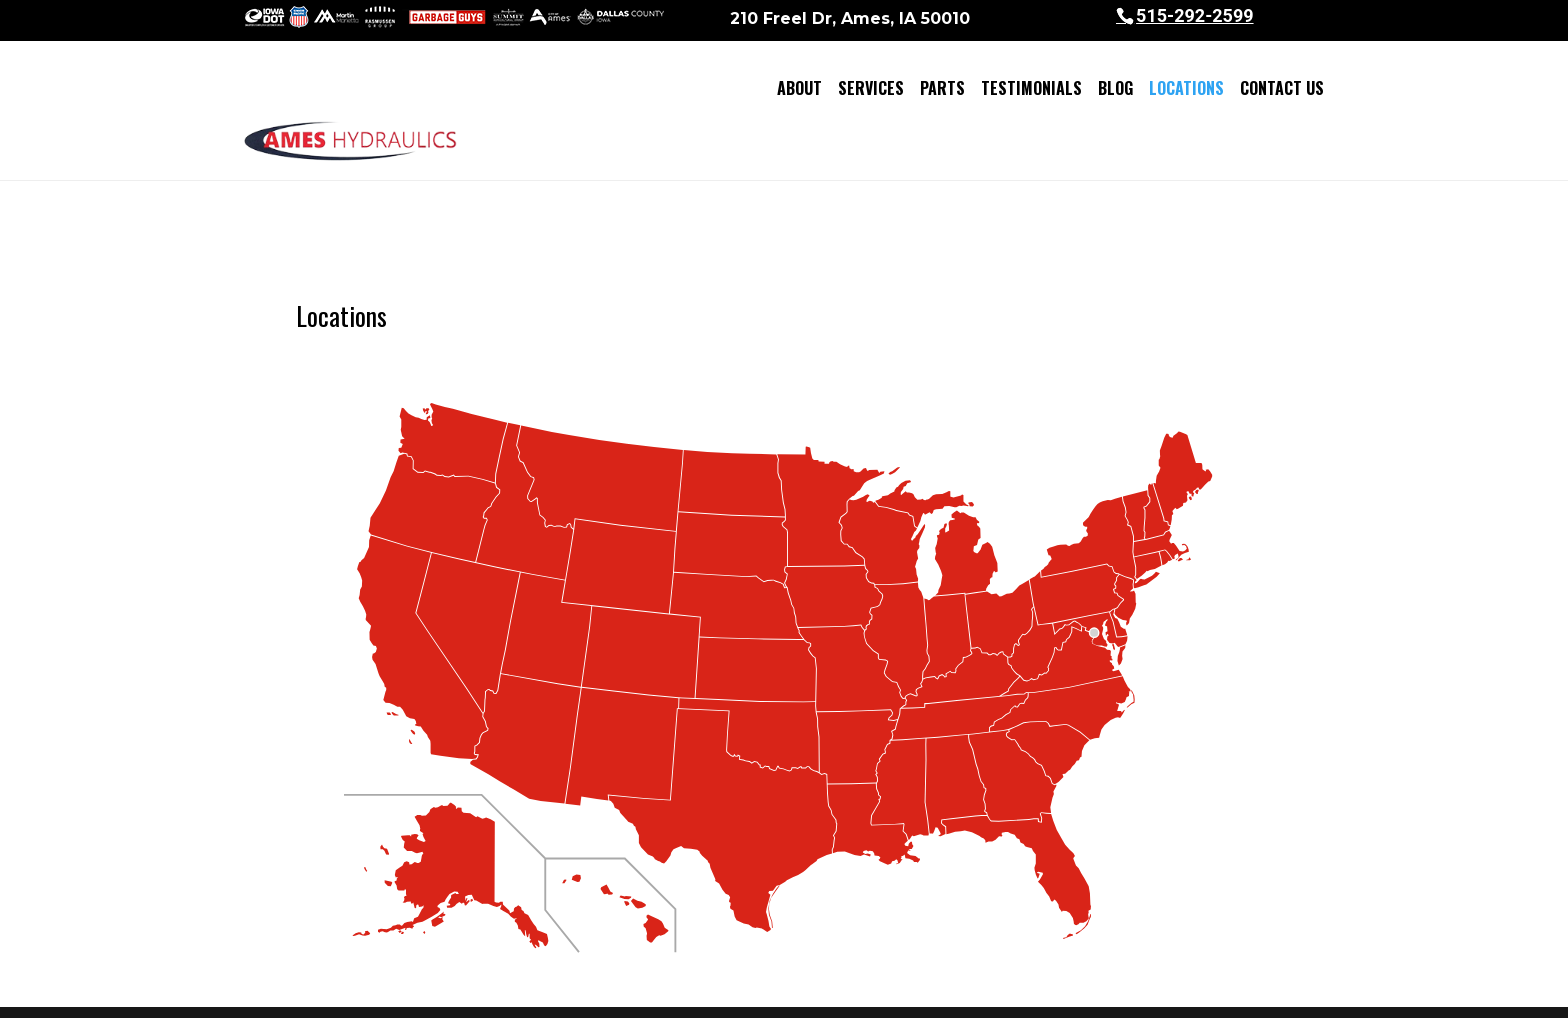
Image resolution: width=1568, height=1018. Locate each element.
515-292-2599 (1194, 15)
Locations (1186, 88)
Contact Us (1282, 88)
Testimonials (1031, 88)
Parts (942, 88)
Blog (1115, 88)
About (799, 88)
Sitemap (647, 989)
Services (871, 88)
